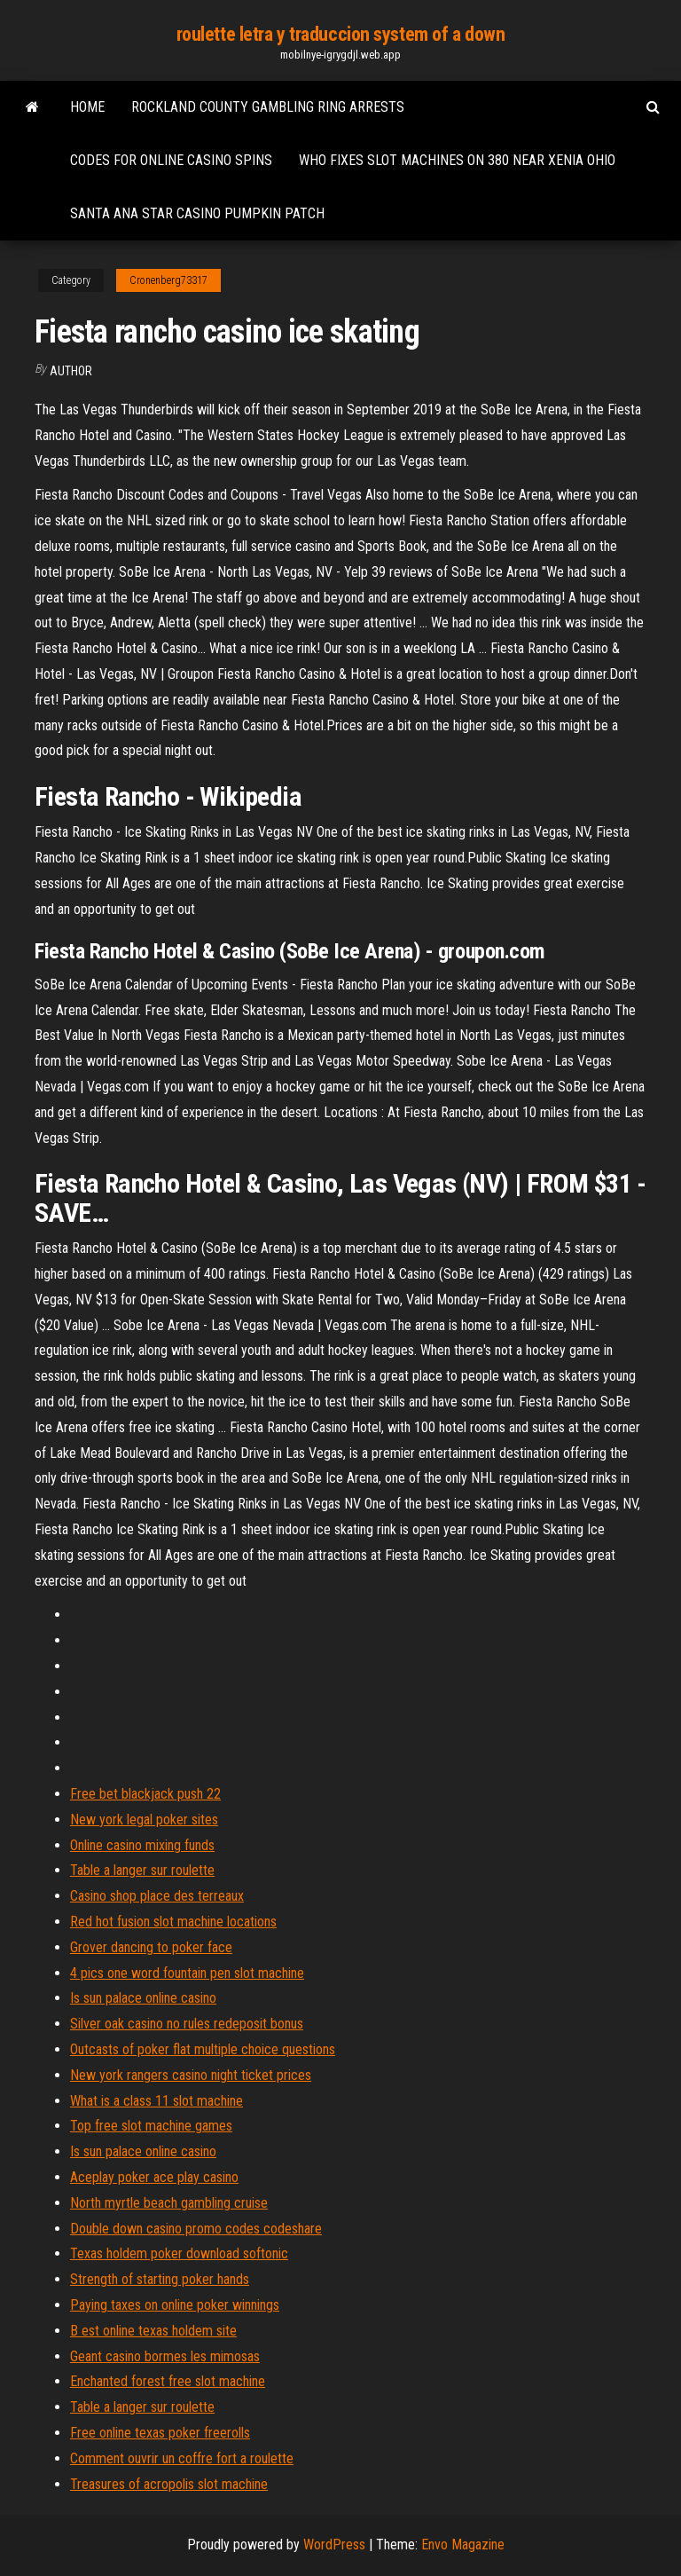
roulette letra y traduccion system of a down (340, 34)
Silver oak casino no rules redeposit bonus (186, 2023)
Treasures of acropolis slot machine (169, 2484)
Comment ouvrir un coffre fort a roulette (182, 2458)
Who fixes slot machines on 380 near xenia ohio (457, 160)
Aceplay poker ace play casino (154, 2177)
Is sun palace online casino (143, 1997)
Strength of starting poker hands (159, 2279)
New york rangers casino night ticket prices (190, 2075)
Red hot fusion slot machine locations (173, 1921)
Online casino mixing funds (142, 1845)
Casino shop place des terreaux (157, 1895)
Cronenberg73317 (168, 280)
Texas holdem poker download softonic (179, 2253)
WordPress (334, 2544)
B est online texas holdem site (153, 2330)
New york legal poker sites (144, 1819)
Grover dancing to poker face (151, 1947)
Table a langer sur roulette (142, 1870)
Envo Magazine (463, 2544)
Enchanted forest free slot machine (167, 2381)
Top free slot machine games (151, 2125)
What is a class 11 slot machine (156, 2100)
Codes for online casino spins (171, 160)
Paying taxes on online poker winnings (174, 2304)
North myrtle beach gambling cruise (169, 2202)
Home (87, 106)
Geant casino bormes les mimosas (165, 2356)
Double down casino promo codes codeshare (196, 2228)
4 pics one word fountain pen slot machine (187, 1973)
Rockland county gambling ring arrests (267, 106)
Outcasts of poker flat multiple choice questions (202, 2049)
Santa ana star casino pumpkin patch (197, 213)
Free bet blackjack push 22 (145, 1793)
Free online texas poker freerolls (160, 2432)
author (71, 371)
